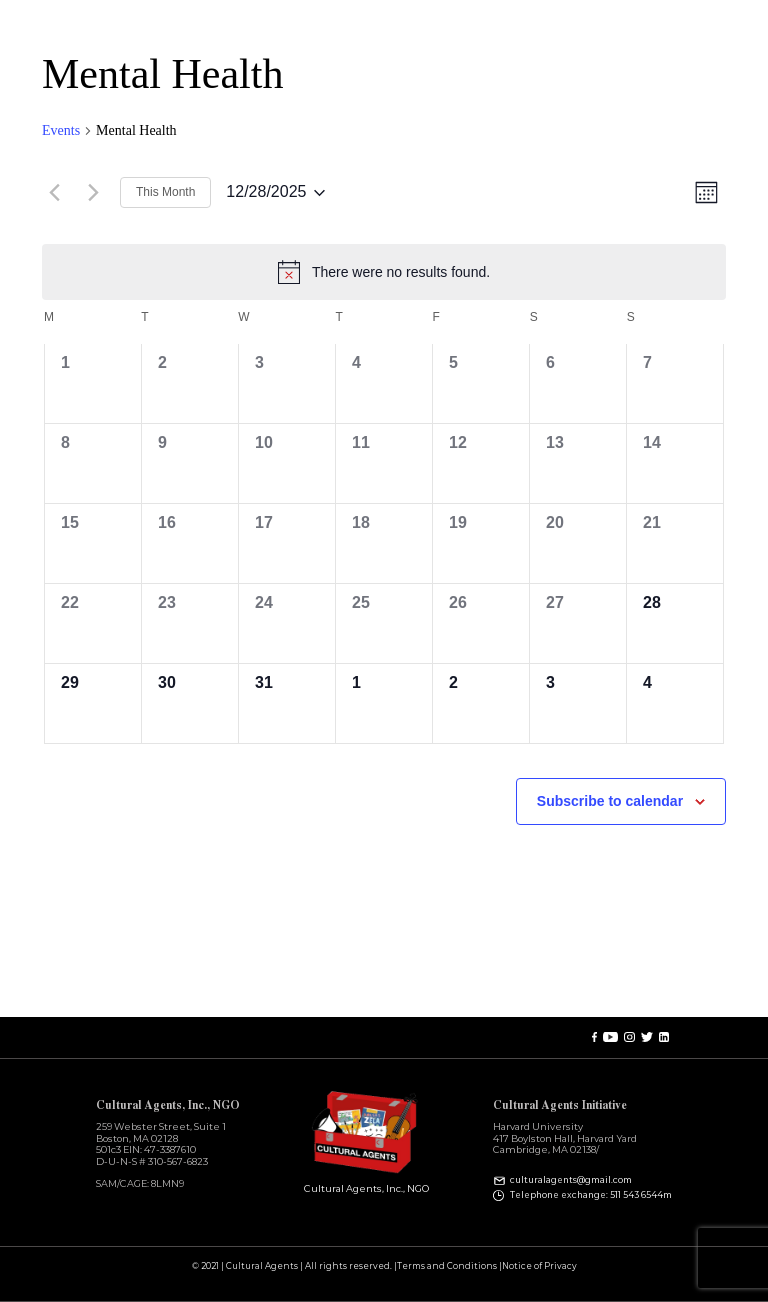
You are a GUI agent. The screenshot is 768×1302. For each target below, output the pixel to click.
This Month (165, 192)
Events (61, 130)
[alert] (384, 272)
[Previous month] (54, 193)
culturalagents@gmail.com (571, 1180)
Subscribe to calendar (610, 801)
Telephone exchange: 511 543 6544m (591, 1195)
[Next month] (93, 193)
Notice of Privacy (539, 1266)
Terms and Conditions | (449, 1266)
